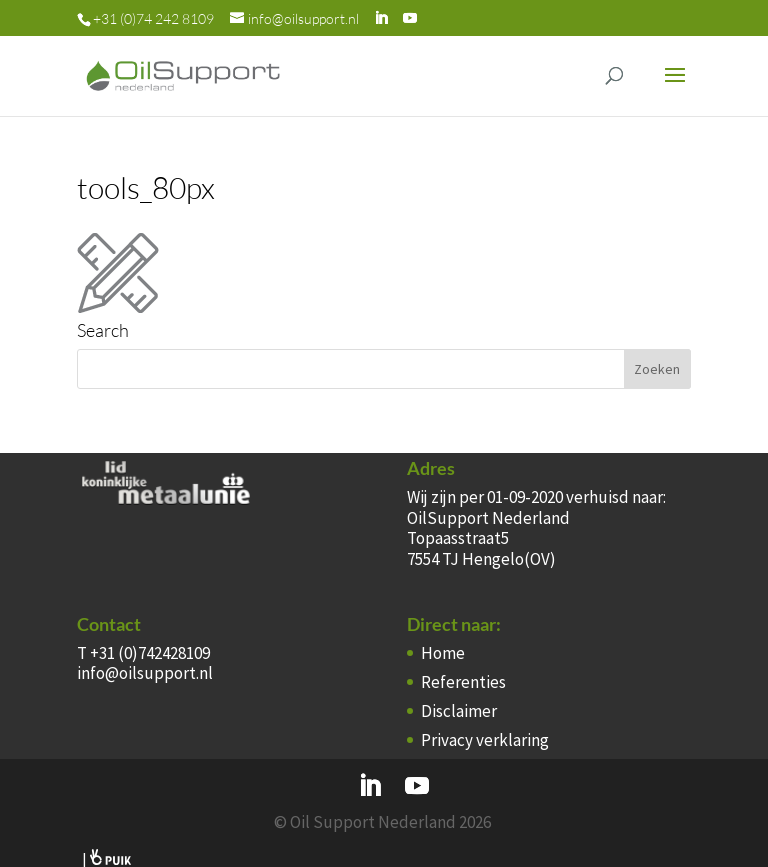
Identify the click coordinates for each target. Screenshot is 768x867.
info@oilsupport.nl (145, 673)
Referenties (463, 682)
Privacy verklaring (485, 740)
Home (443, 653)
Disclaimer (459, 711)
